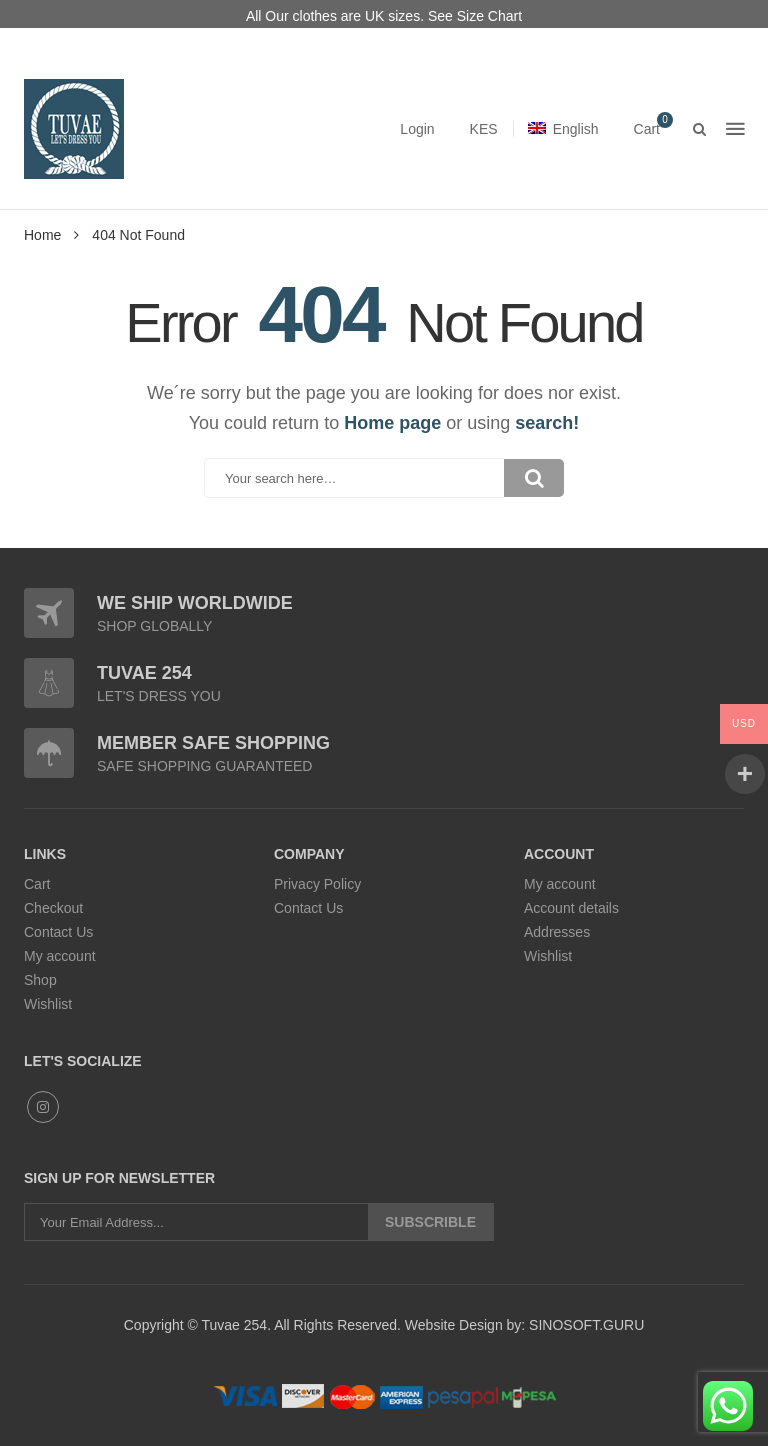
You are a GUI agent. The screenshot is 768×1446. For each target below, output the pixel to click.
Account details (571, 908)
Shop (40, 980)
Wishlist (48, 1004)
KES (484, 129)
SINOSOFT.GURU (584, 1325)
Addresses (557, 932)
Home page (392, 423)
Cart (37, 884)
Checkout (53, 908)
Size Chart (489, 16)
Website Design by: (463, 1325)
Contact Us (58, 932)
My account (60, 956)
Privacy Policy (317, 884)
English (563, 129)
